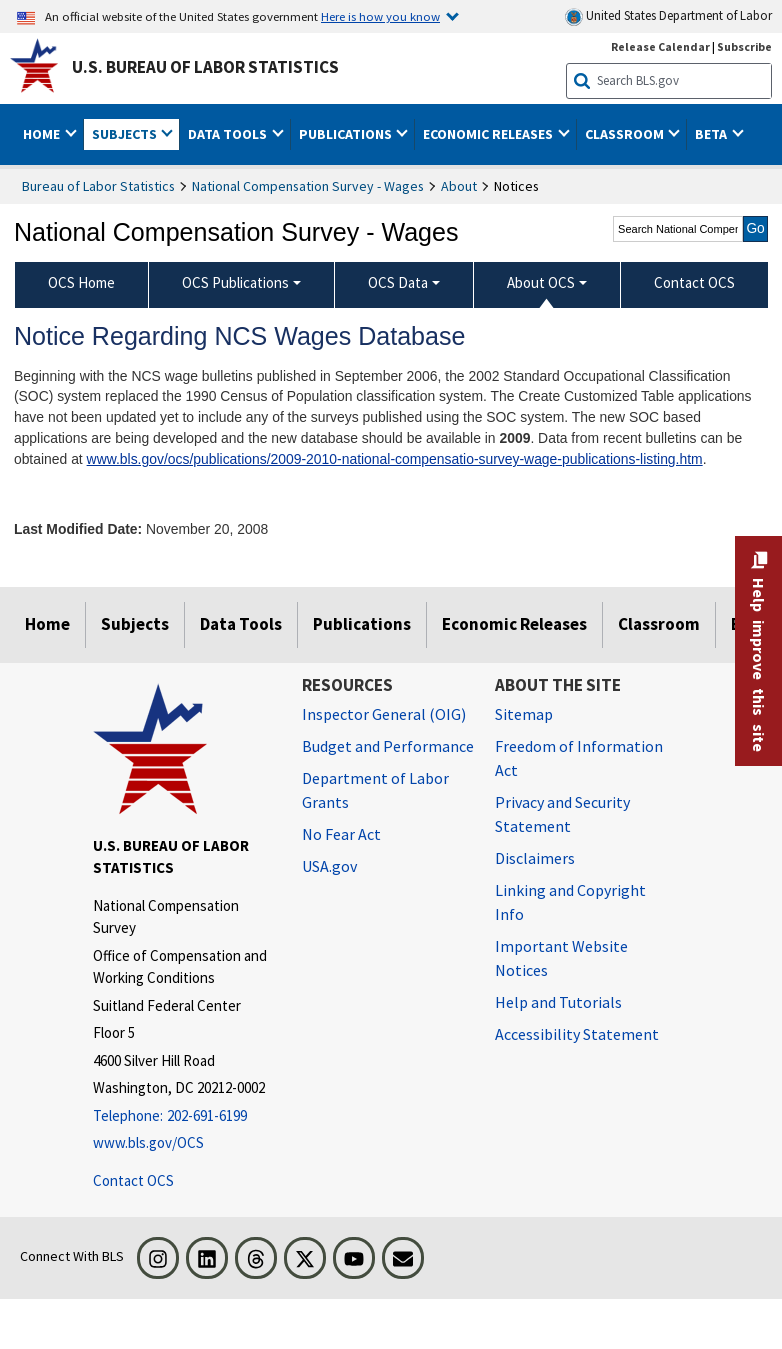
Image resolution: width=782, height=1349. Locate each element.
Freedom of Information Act (579, 758)
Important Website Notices (561, 958)
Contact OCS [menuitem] (694, 282)
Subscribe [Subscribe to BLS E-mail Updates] (744, 46)
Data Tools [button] (229, 134)
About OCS (541, 282)
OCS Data (398, 282)
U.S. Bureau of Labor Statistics (205, 67)
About (459, 186)
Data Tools (241, 624)
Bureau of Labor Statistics (98, 186)
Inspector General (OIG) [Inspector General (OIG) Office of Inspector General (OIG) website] (384, 714)
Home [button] (43, 134)
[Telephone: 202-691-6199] (182, 1116)
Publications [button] (347, 134)
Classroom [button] (626, 134)
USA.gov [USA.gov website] (329, 866)
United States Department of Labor (668, 16)
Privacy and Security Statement (562, 814)
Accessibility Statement (577, 1034)
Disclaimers (535, 858)
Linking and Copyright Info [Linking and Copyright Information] (570, 902)
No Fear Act (341, 834)
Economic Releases (514, 624)
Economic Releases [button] (489, 134)
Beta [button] (712, 134)
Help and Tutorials (558, 1002)
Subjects (135, 624)
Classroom (659, 624)
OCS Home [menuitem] (81, 282)
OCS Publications (235, 282)
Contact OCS (133, 1180)
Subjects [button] (126, 134)
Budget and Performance (388, 746)
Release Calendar (660, 46)
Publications (362, 624)
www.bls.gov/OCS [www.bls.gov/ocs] (148, 1142)
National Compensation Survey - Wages (308, 186)
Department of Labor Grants (375, 790)
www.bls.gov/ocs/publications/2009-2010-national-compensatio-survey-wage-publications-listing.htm (395, 459)
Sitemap (524, 714)
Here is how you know (380, 16)
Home (47, 624)
